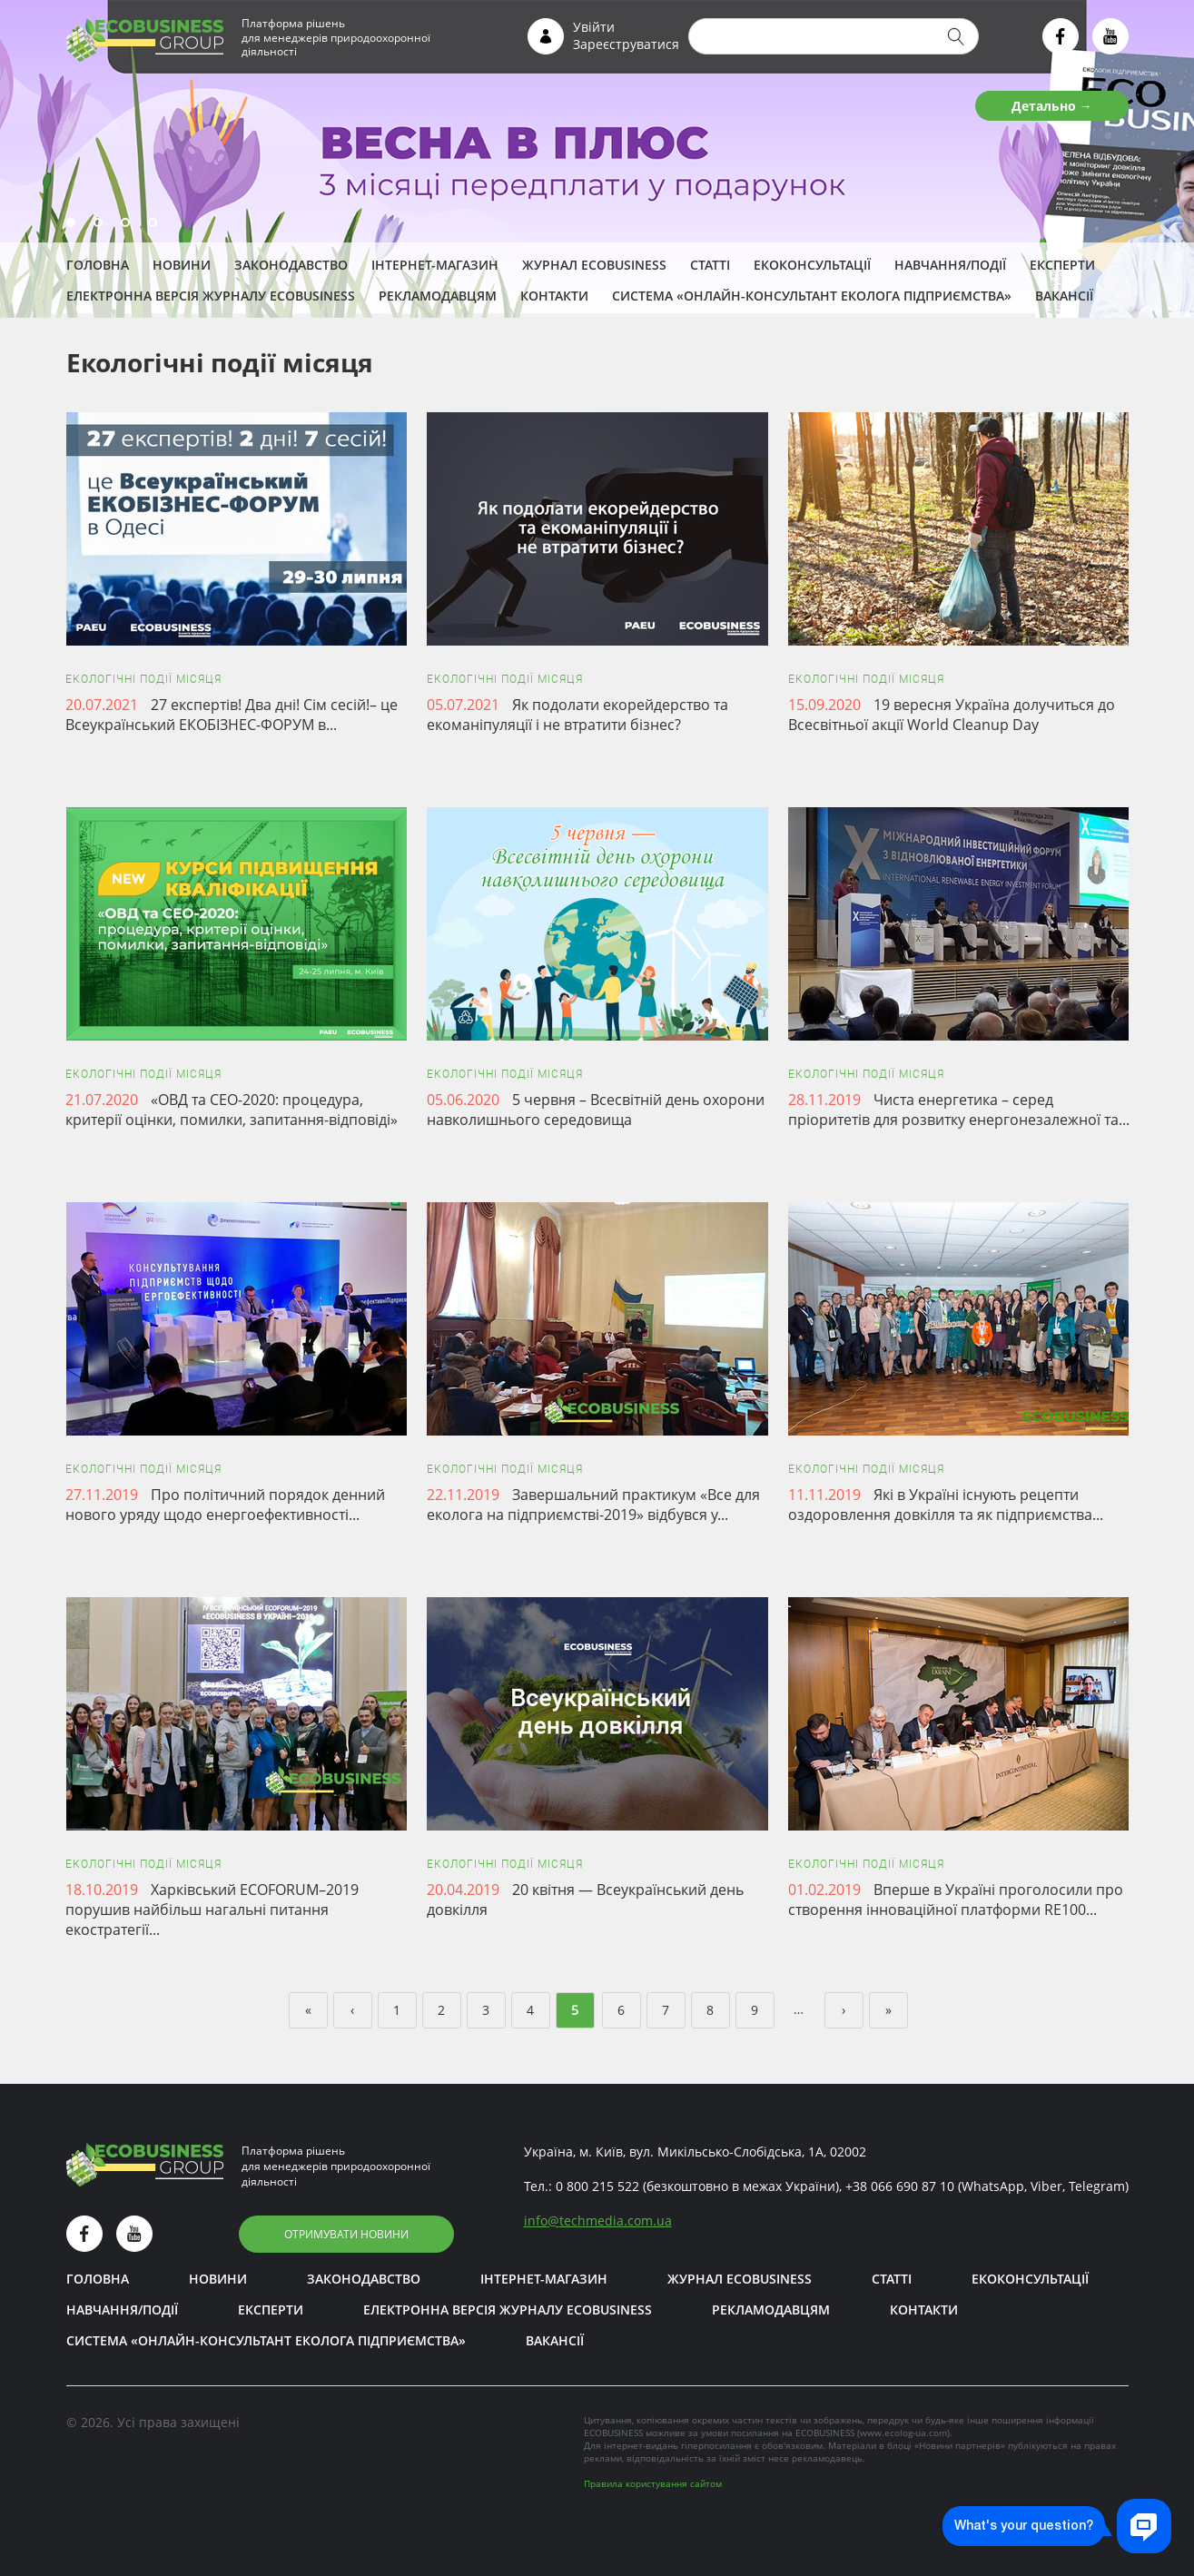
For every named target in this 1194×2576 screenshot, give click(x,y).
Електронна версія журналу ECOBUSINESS (210, 295)
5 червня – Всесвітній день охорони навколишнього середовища (596, 1110)
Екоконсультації (812, 264)
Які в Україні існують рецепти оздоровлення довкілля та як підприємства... (945, 1505)
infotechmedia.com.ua (598, 2220)
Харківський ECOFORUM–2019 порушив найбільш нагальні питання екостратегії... (212, 1909)
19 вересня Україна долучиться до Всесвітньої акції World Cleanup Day (951, 715)
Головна (97, 264)
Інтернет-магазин (434, 264)
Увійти (594, 26)
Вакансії (1064, 295)
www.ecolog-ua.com (903, 2432)
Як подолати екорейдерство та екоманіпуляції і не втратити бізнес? (577, 715)
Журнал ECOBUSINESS (594, 264)
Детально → (1051, 105)
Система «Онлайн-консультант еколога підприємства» (811, 295)
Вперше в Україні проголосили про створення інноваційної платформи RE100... (955, 1900)
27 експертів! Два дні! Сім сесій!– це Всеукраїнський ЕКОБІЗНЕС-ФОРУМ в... (231, 715)
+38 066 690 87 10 (899, 2186)
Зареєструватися (626, 44)
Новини (182, 264)
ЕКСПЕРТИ (1062, 264)
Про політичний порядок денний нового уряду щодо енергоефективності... (225, 1505)
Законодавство (291, 264)
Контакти (554, 295)
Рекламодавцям (438, 295)
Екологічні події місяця (143, 679)
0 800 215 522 (597, 2186)
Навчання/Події (950, 264)
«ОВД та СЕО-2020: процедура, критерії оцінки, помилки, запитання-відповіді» (231, 1110)
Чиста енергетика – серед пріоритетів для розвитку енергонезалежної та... (959, 1110)
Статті (710, 264)
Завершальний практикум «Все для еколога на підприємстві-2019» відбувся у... (593, 1505)
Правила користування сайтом (653, 2483)
